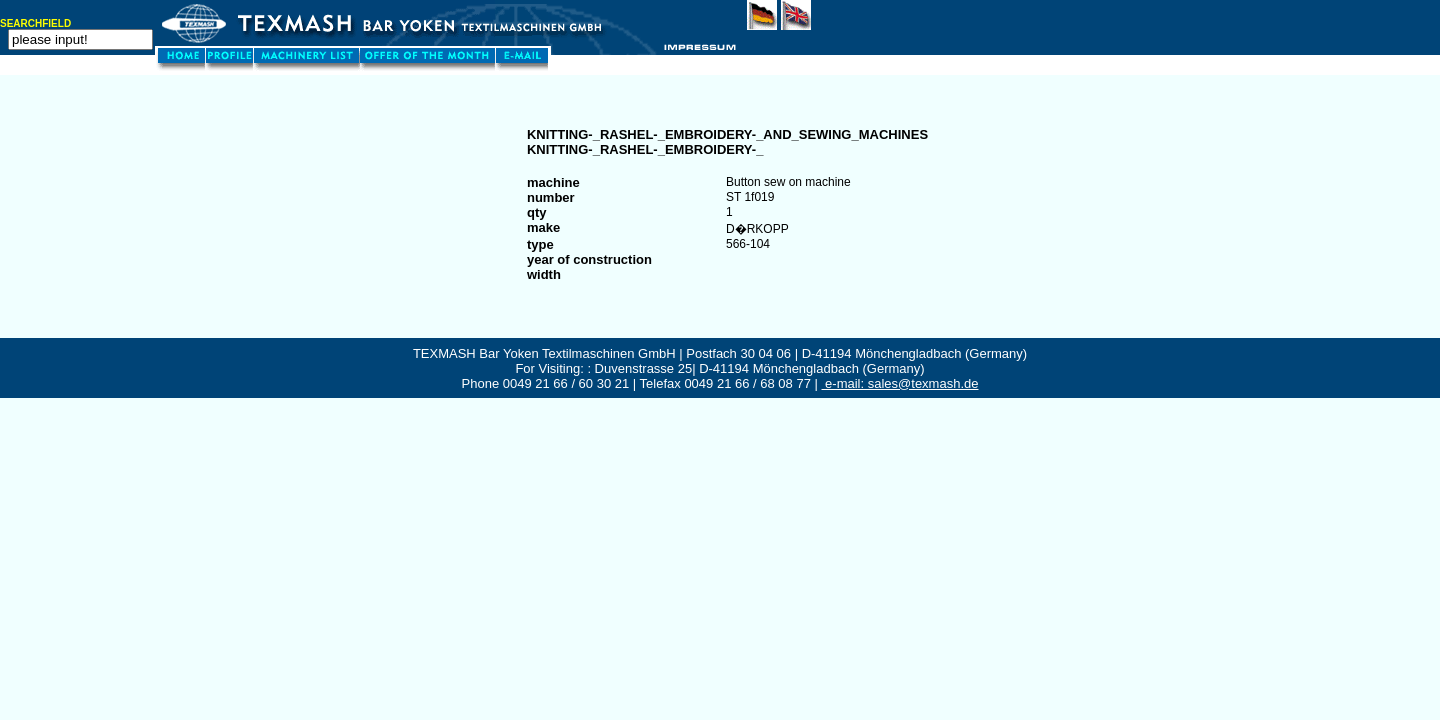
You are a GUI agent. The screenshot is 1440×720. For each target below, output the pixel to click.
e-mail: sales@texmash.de (900, 383)
